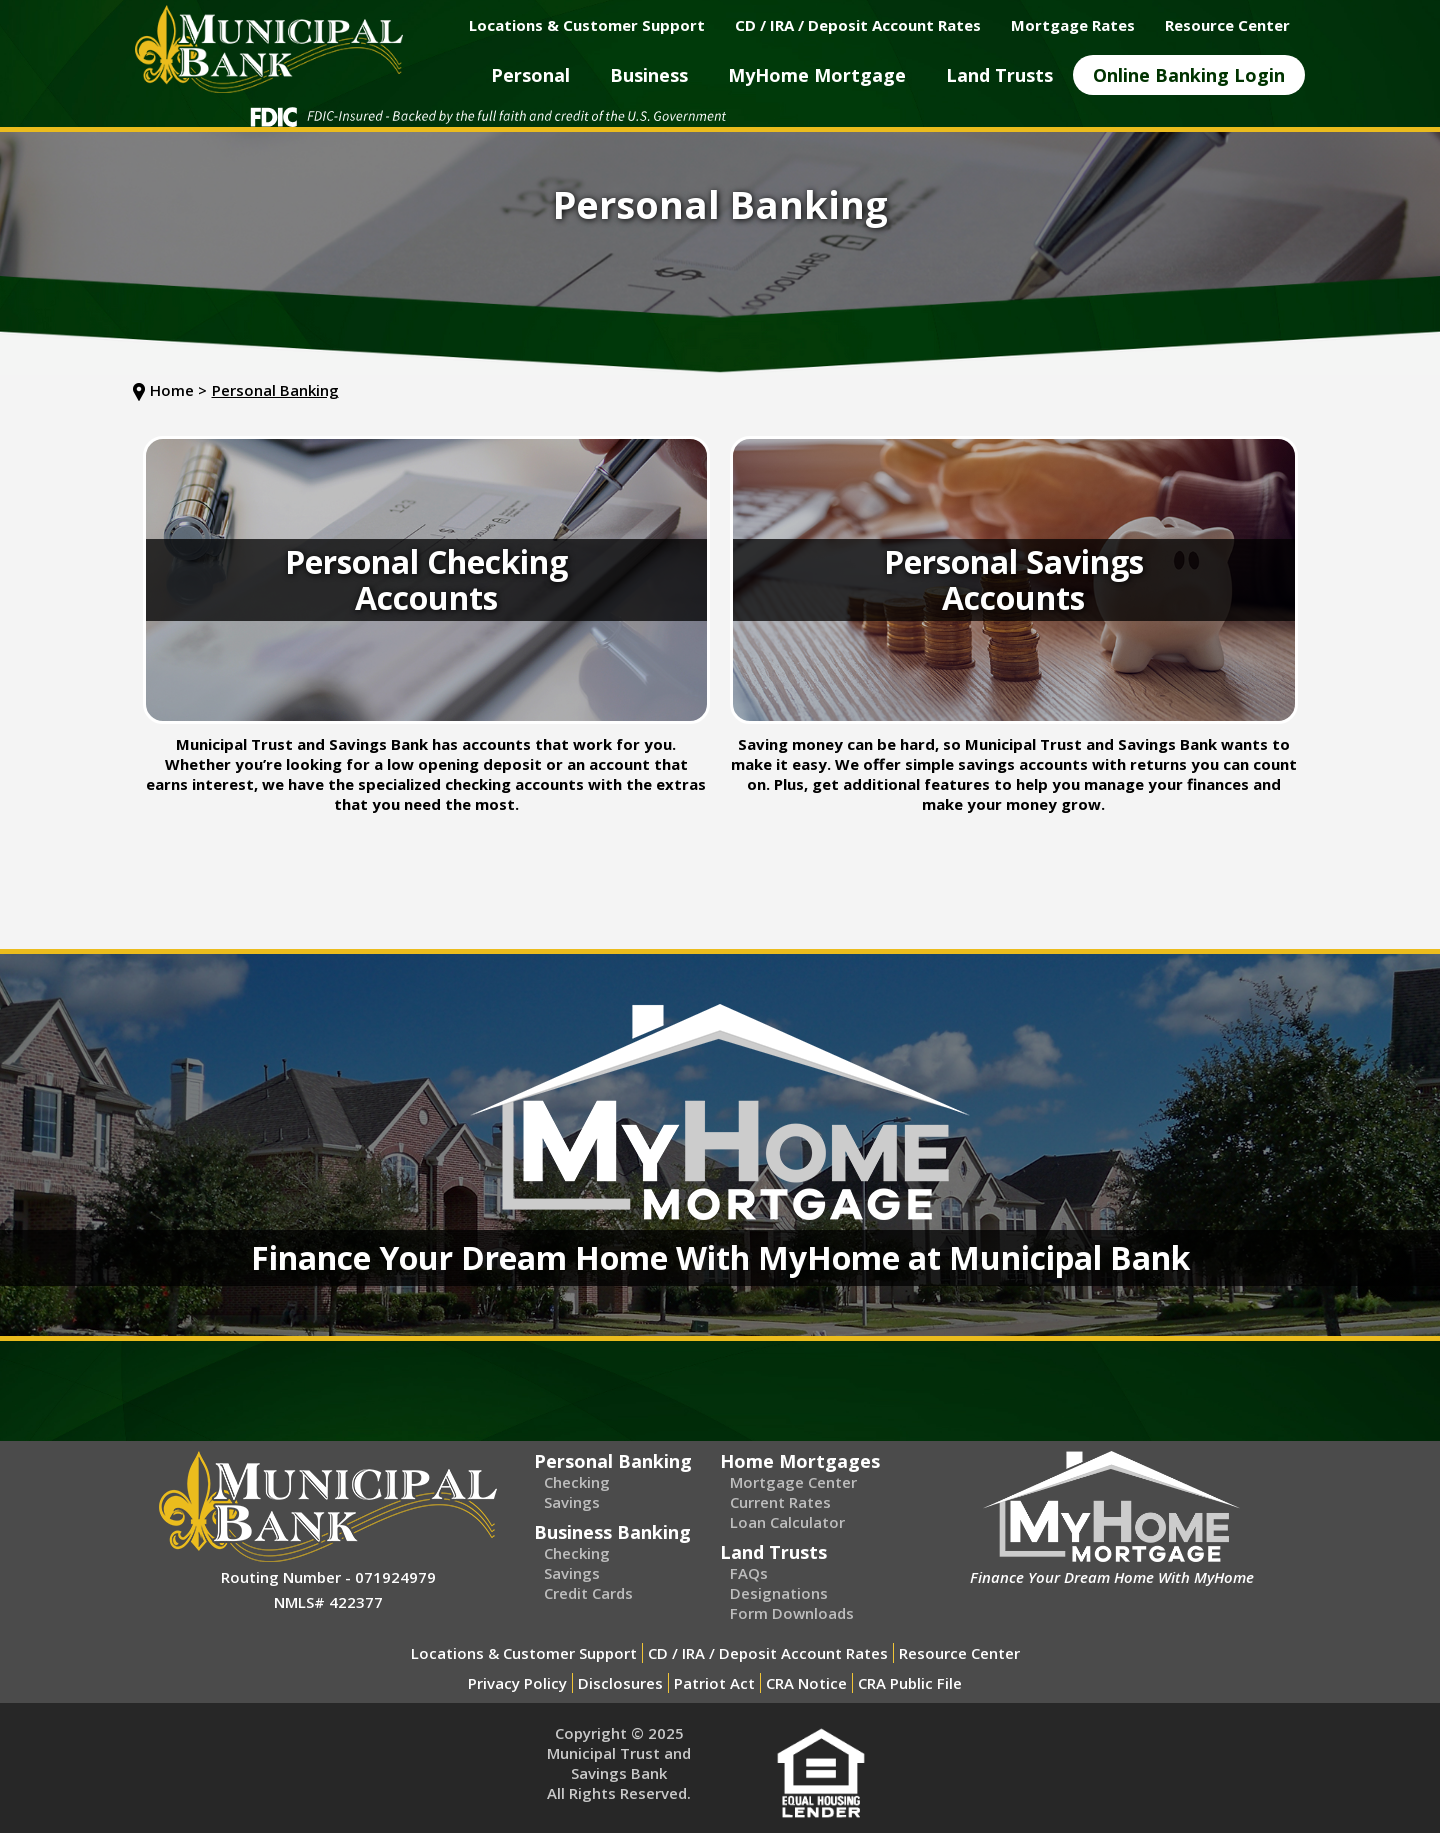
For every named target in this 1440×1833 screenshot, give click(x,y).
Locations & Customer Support (524, 1653)
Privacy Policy (517, 1683)
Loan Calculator (787, 1522)
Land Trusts (773, 1552)
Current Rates (780, 1502)
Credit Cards (588, 1593)
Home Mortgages (800, 1461)
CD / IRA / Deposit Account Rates (768, 1653)
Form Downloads (792, 1613)
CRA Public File (910, 1683)
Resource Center (959, 1653)
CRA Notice (806, 1683)
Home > (178, 390)
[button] (530, 75)
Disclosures (620, 1683)
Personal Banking (275, 390)
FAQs (749, 1573)
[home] (269, 49)
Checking (577, 1482)
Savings (572, 1502)
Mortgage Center (793, 1482)
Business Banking (612, 1532)
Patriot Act (714, 1683)
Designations (779, 1593)
